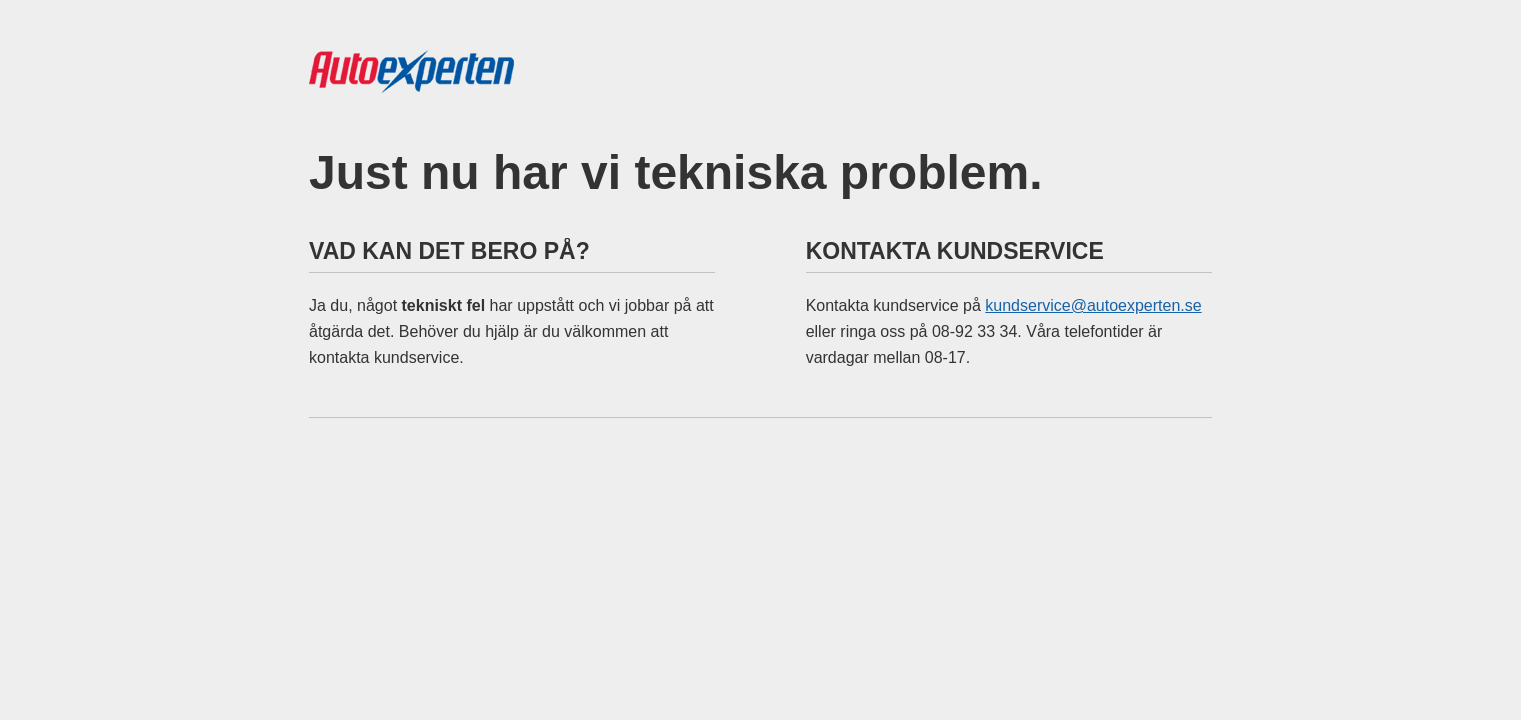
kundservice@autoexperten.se (1093, 305)
